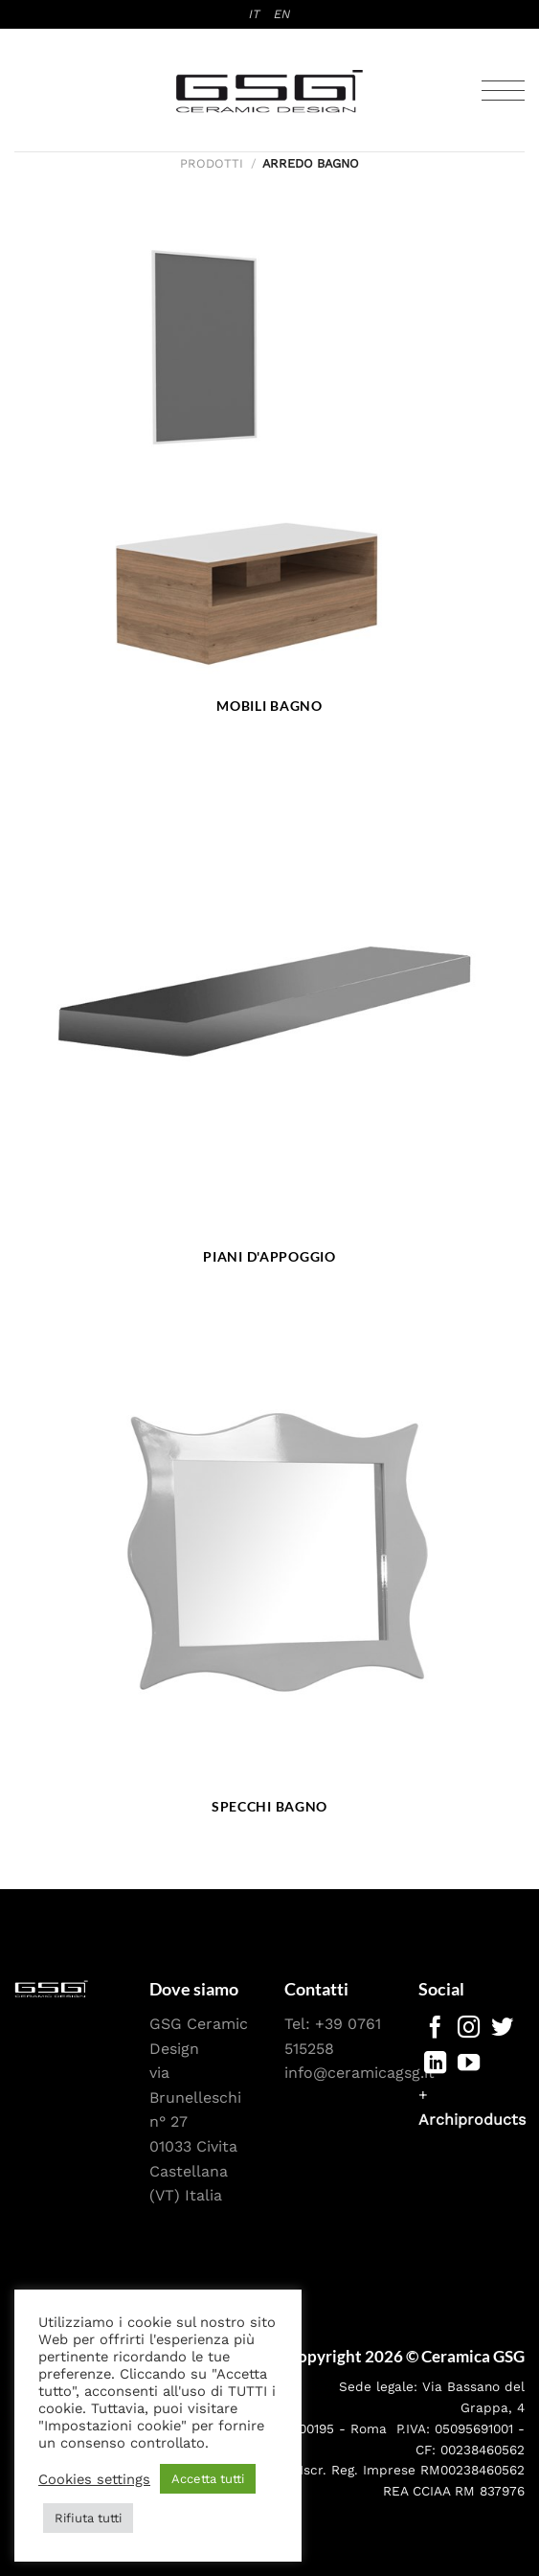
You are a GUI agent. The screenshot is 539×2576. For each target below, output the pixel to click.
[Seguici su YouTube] (469, 2064)
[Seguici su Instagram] (469, 2029)
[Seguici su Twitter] (502, 2029)
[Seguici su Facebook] (435, 2029)
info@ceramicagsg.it (359, 2072)
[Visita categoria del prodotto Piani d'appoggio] (269, 1023)
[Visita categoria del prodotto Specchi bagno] (269, 1574)
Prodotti (211, 163)
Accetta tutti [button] (207, 2479)
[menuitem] (254, 14)
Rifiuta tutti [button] (88, 2518)
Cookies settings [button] (94, 2479)
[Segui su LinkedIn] (435, 2064)
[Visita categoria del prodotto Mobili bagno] (269, 472)
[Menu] (503, 90)
